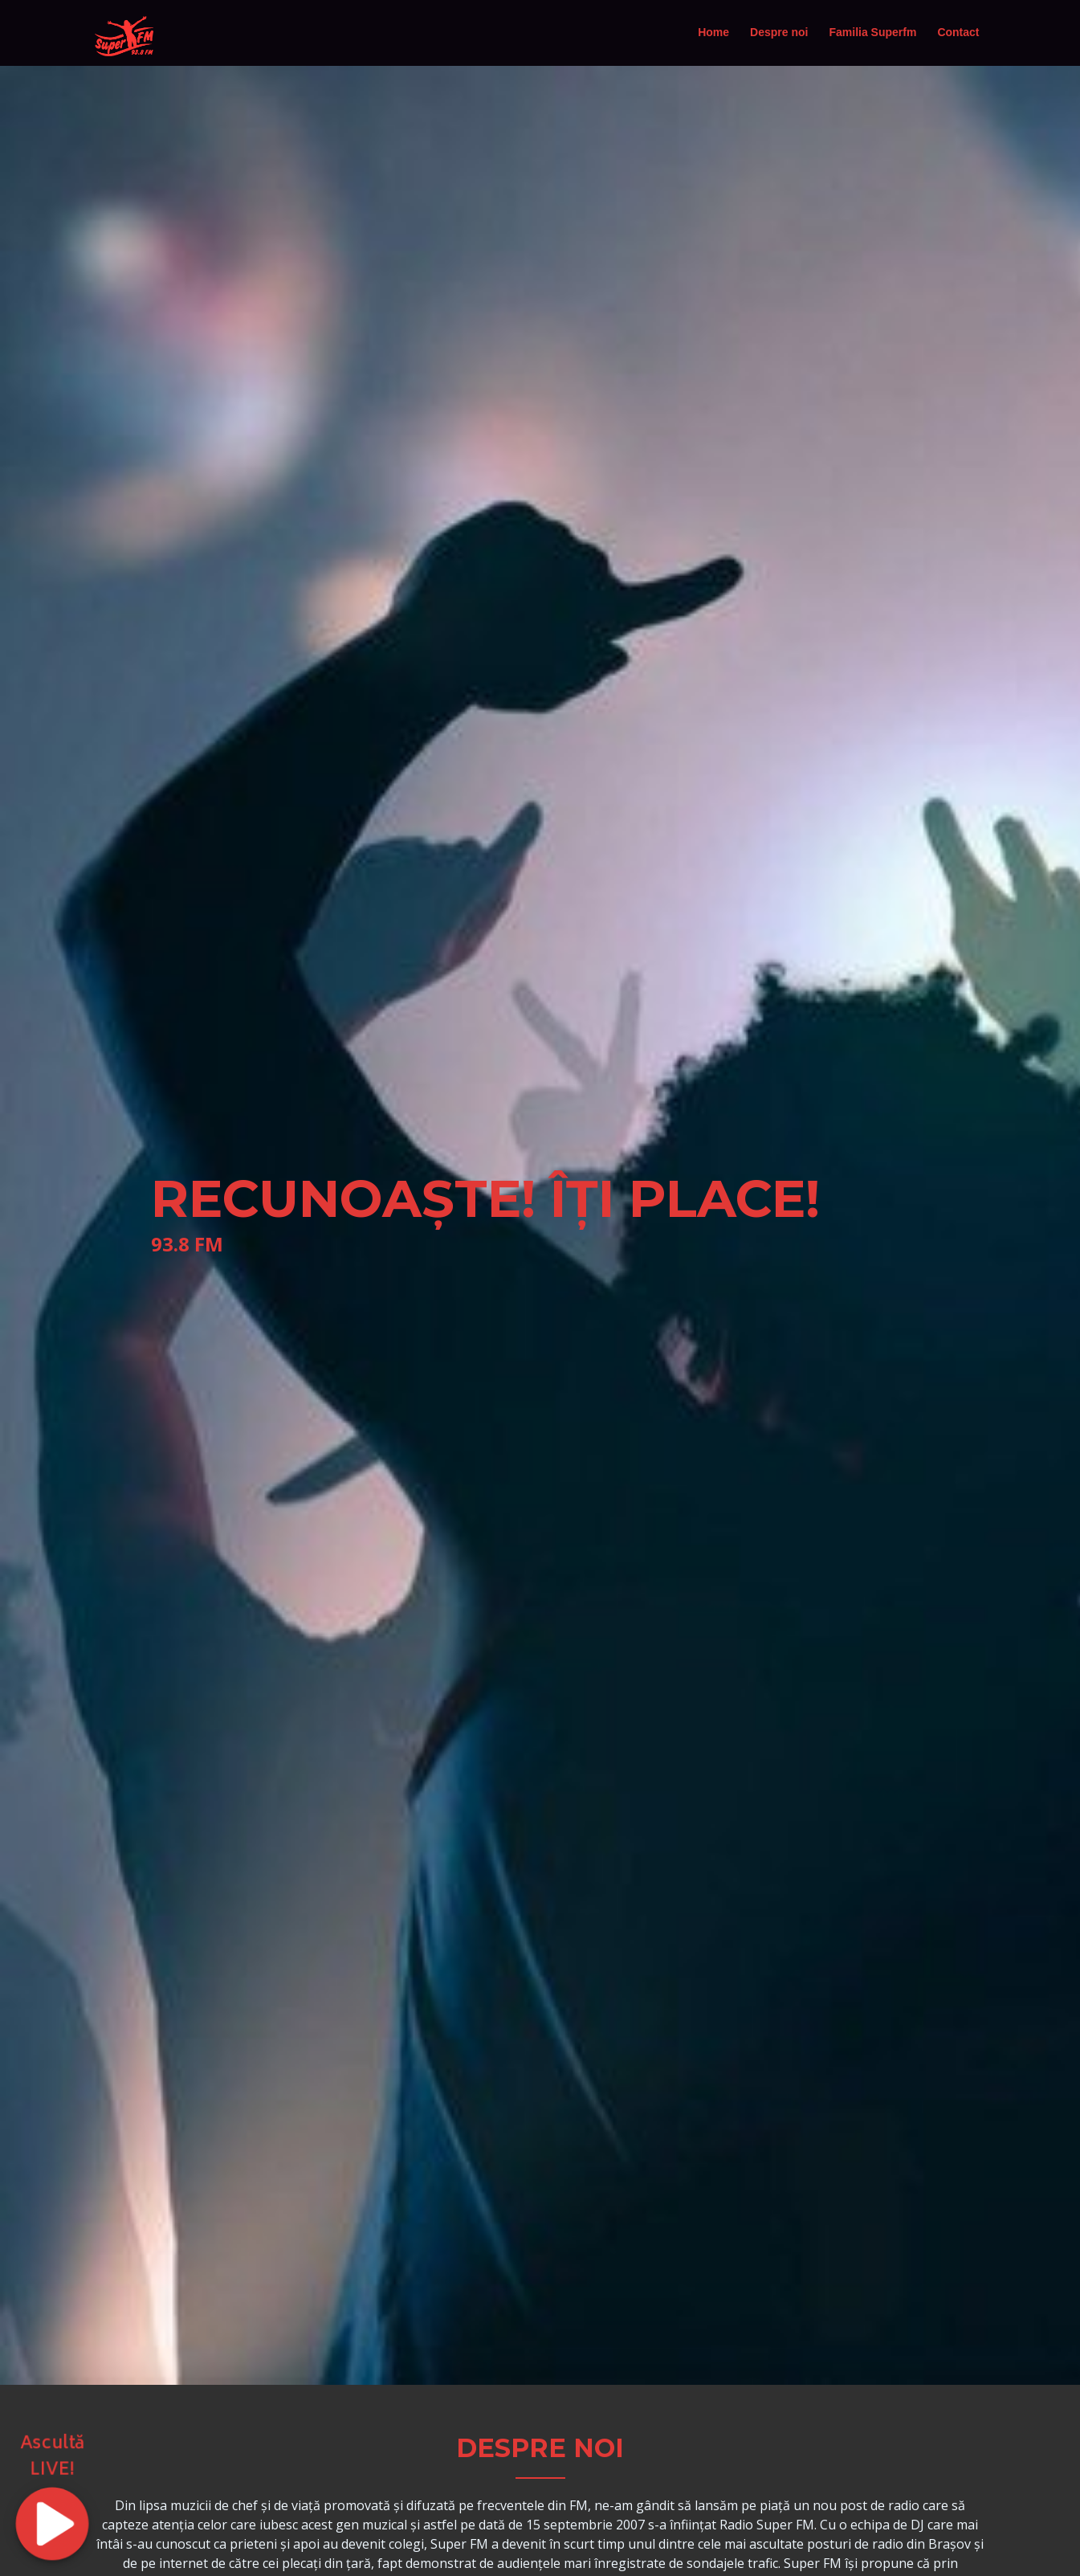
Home (713, 32)
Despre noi (779, 32)
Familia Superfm (872, 32)
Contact (958, 32)
